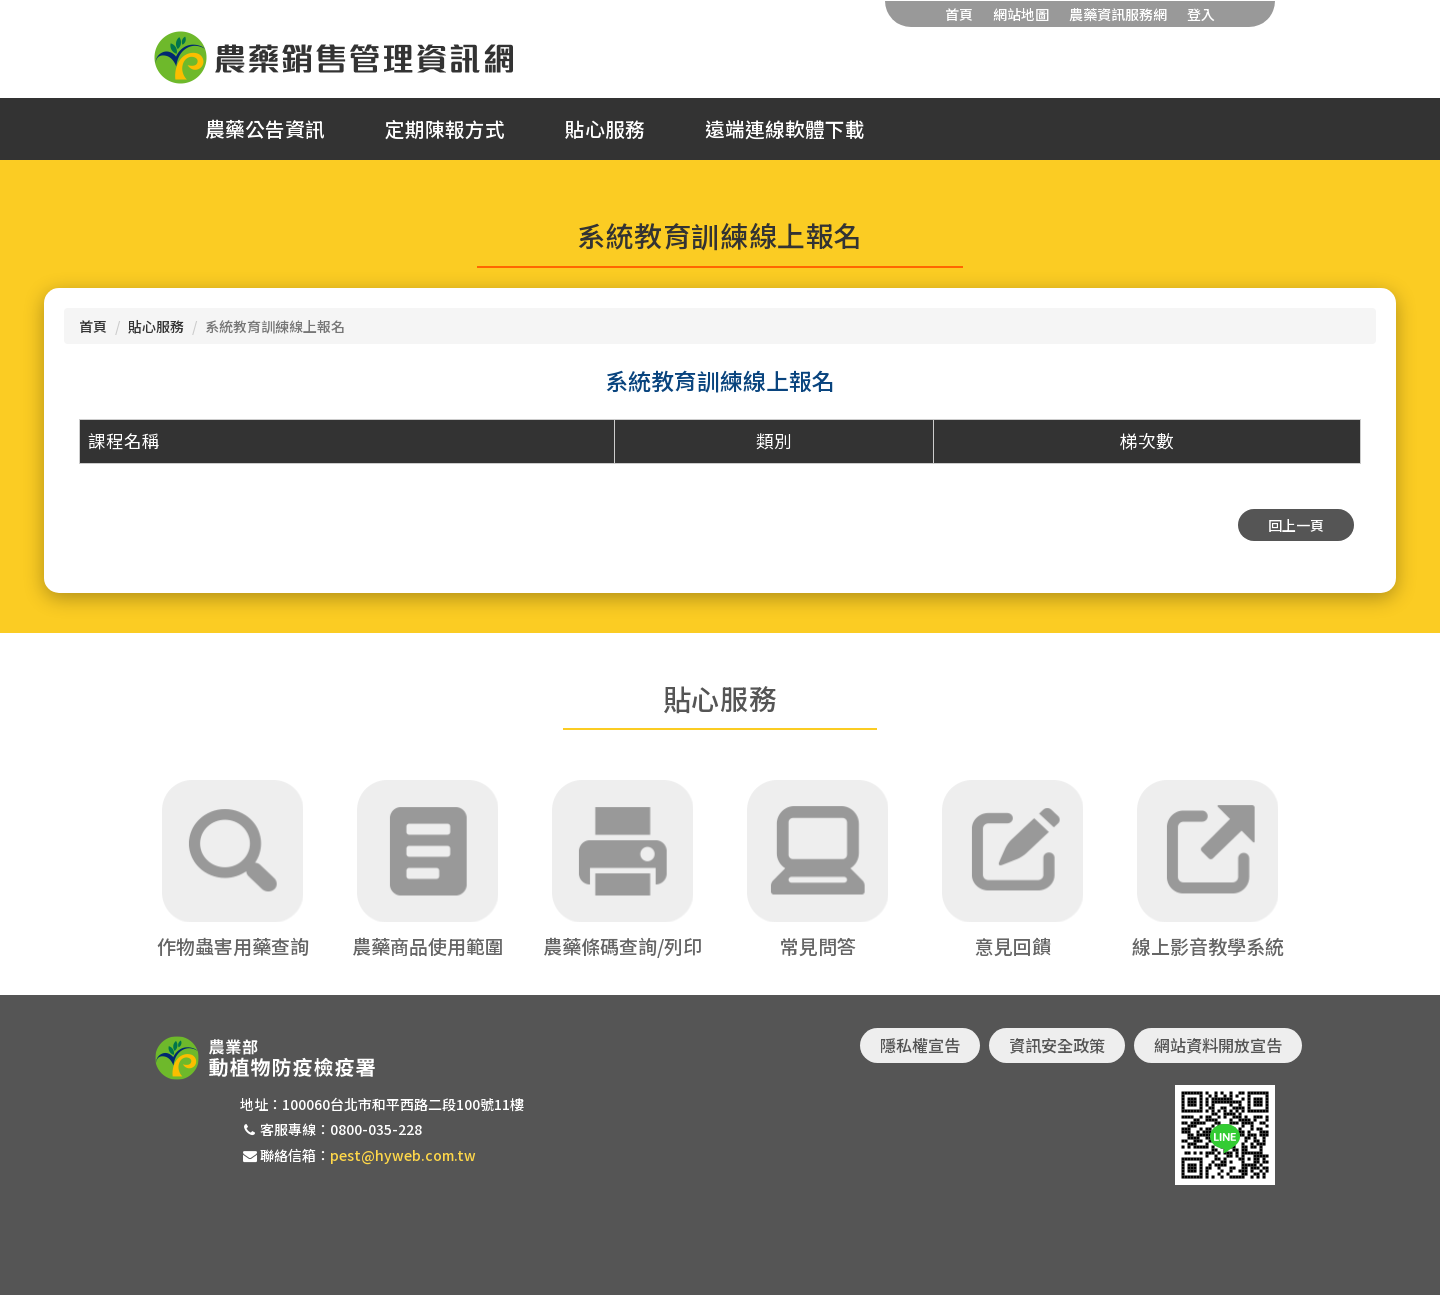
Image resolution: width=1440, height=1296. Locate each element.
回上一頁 (1296, 525)
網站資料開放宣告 (1218, 1046)
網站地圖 (1021, 14)
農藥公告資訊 (265, 129)
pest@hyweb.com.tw (403, 1155)
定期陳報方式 (445, 129)
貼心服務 (605, 129)
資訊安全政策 (1057, 1046)
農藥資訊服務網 (1118, 14)
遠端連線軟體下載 (785, 129)
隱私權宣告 (920, 1046)
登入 (1201, 14)
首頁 (959, 14)
